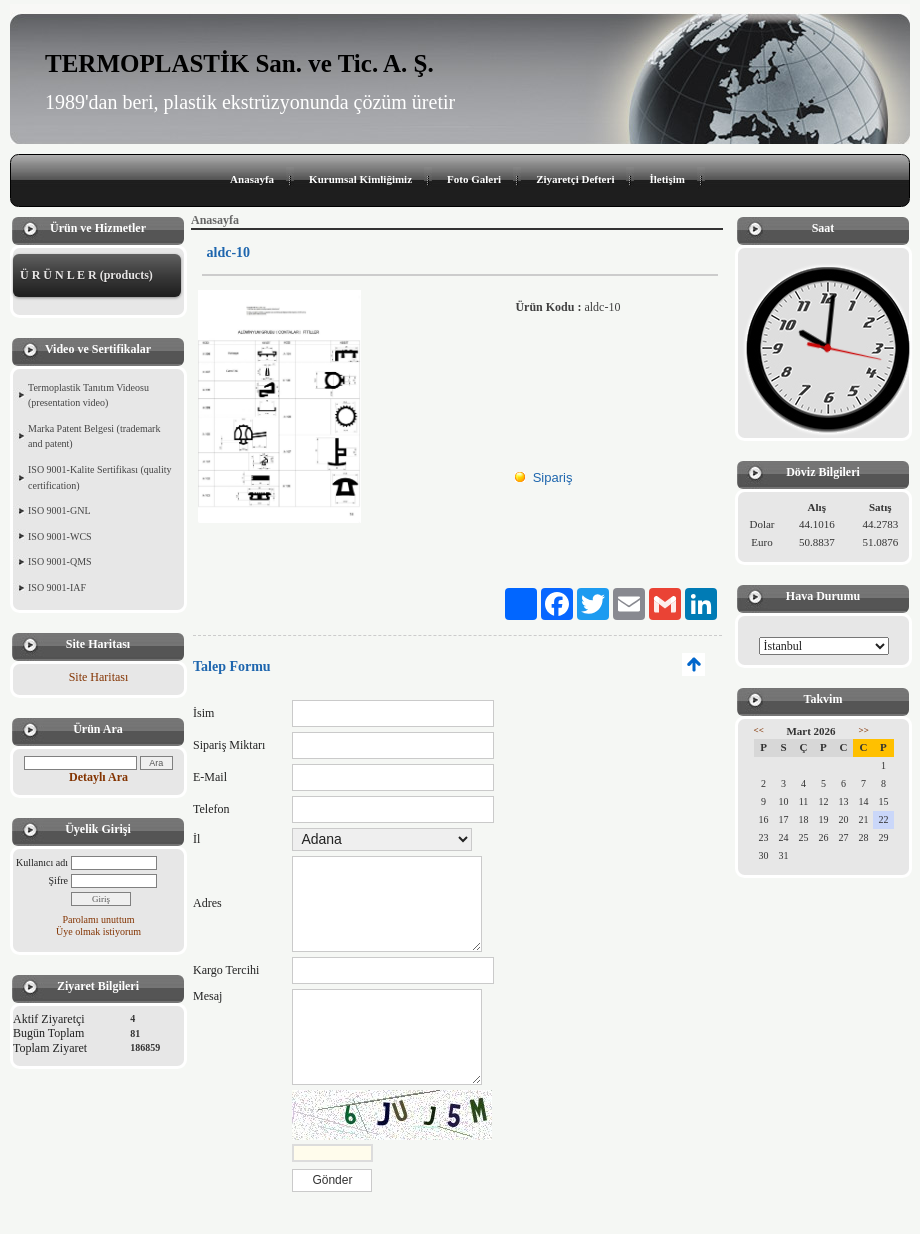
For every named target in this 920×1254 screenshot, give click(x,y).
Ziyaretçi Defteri (575, 179)
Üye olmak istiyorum (98, 931)
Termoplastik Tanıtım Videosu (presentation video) (88, 395)
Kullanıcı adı (42, 862)
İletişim (666, 179)
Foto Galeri (474, 179)
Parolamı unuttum (99, 919)
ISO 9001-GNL (59, 510)
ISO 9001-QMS (60, 561)
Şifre (58, 880)
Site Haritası (99, 677)
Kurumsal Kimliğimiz (360, 179)
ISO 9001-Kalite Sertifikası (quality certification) (100, 477)
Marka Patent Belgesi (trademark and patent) (94, 436)
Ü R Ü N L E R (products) (86, 275)
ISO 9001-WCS (60, 536)
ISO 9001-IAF (57, 587)
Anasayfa (252, 179)
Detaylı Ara (98, 777)
